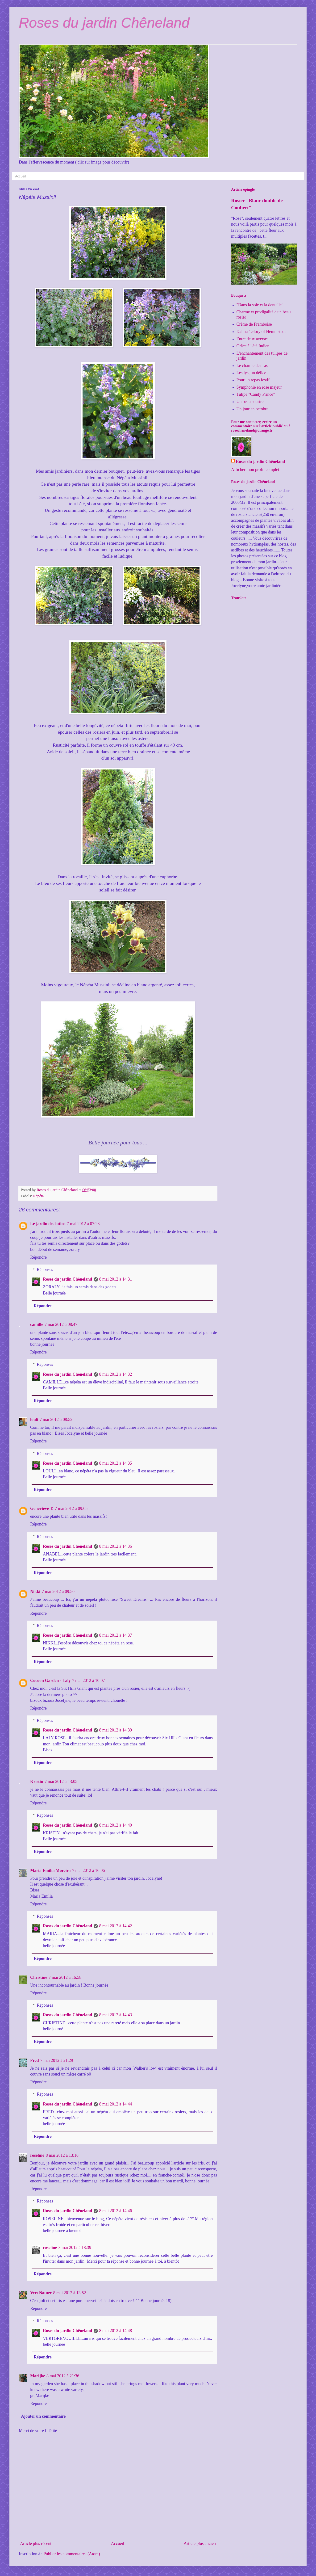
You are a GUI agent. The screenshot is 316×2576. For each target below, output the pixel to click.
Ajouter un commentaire (43, 2416)
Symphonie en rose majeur (259, 387)
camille (36, 1324)
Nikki (35, 1591)
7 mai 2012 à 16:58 (65, 1977)
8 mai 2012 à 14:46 (115, 2210)
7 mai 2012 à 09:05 (71, 1508)
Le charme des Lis (252, 365)
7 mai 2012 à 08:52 (56, 1419)
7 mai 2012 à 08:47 (61, 1324)
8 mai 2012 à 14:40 (115, 1825)
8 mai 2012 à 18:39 (74, 2247)
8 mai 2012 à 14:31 (115, 1279)
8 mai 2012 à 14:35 (115, 1463)
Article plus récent (35, 2543)
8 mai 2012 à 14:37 (115, 1635)
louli (34, 1419)
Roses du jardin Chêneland (104, 23)
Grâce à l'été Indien (253, 346)
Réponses (45, 1269)
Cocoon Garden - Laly (50, 1680)
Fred (34, 2060)
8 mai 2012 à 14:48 (115, 2330)
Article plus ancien (200, 2543)
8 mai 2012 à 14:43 (115, 2015)
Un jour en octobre (252, 409)
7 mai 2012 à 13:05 (61, 1781)
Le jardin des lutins (48, 1223)
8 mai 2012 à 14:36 (115, 1546)
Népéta (38, 1196)
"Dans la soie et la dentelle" (260, 305)
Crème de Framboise (254, 324)
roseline (37, 2155)
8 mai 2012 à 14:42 (115, 1926)
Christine (38, 1977)
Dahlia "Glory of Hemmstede (262, 331)
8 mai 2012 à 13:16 (62, 2155)
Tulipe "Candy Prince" (256, 394)
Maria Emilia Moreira (50, 1870)
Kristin (36, 1781)
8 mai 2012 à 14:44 (115, 2104)
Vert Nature (41, 2292)
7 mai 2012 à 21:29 (56, 2060)
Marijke (37, 2376)
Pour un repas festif (253, 380)
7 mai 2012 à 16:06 (88, 1870)
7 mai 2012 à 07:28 (83, 1223)
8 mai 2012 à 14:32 (115, 1374)
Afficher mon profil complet (255, 469)
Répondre (38, 1257)
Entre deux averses (253, 338)
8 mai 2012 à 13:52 (69, 2292)
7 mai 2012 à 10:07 (88, 1680)
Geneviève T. (41, 1508)
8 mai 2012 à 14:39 (115, 1730)
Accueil (20, 176)
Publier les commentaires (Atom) (71, 2553)
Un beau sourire (250, 401)
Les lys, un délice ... (253, 372)
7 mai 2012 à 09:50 (58, 1591)
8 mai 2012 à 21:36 (62, 2376)
